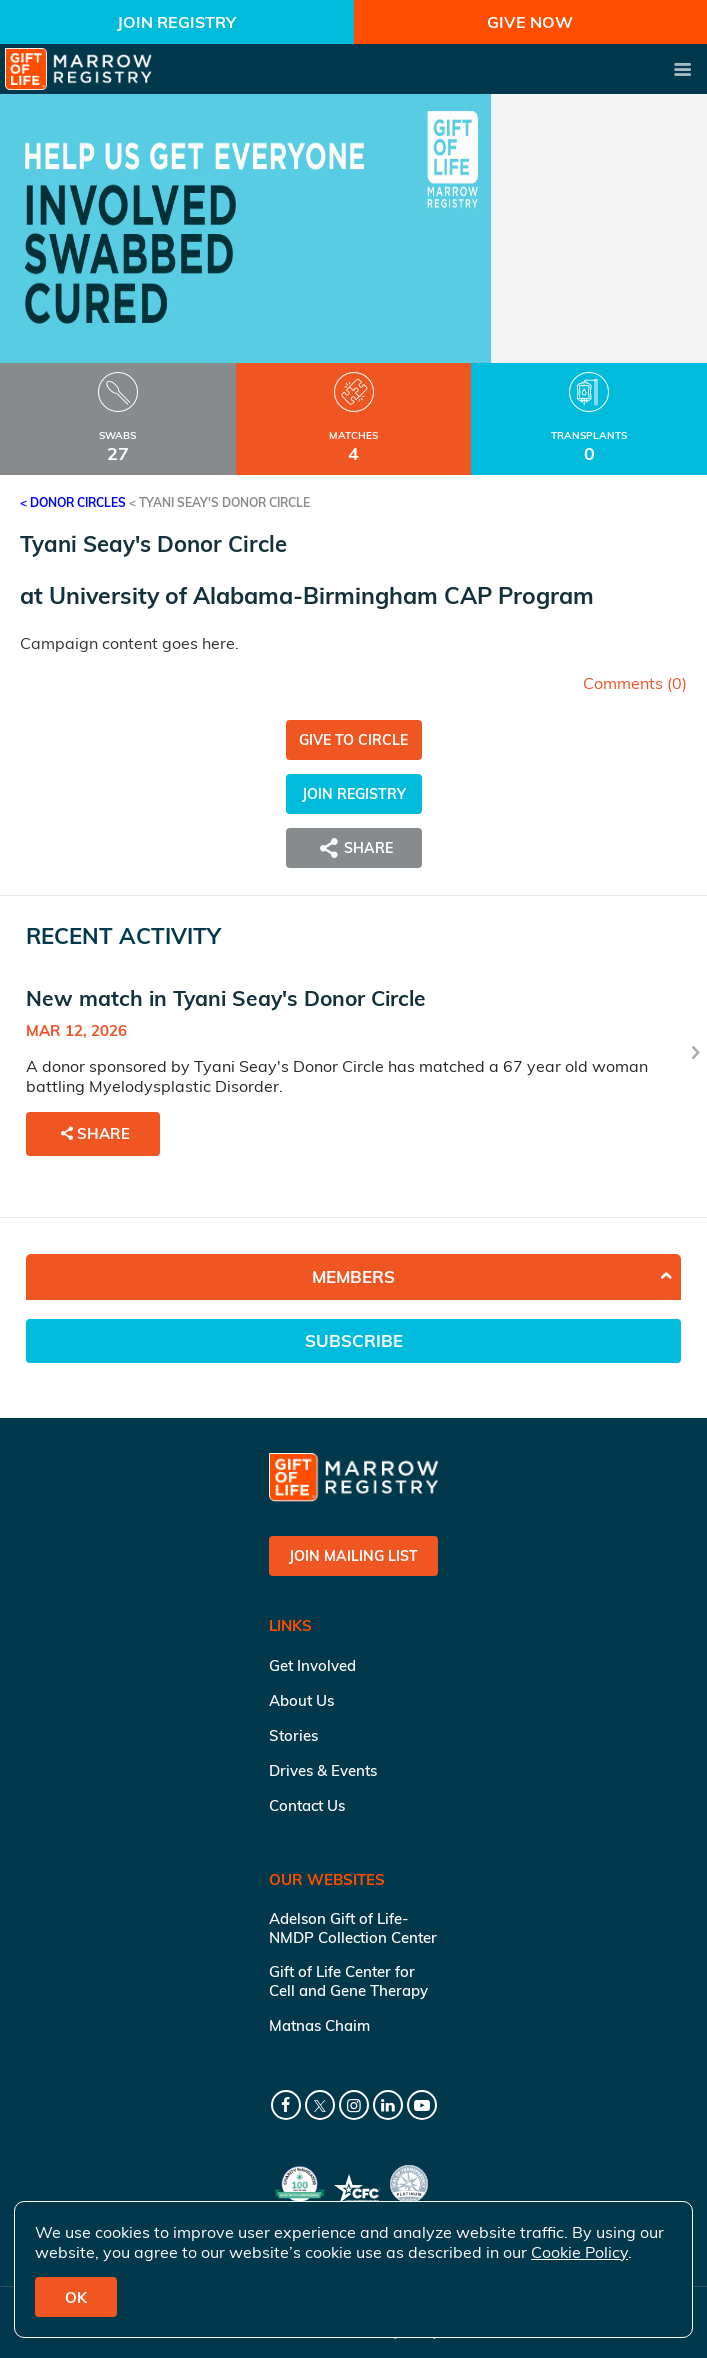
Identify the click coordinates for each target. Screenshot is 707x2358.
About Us (301, 1700)
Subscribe (354, 1340)
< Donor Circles (73, 502)
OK (76, 2297)
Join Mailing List (353, 1556)
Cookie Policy (579, 2252)
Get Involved (312, 1665)
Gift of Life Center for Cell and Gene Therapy (348, 1981)
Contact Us (307, 1805)
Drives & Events (323, 1770)
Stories (293, 1735)
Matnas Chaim (319, 2025)
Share (354, 848)
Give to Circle (353, 740)
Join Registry (176, 22)
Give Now (530, 22)
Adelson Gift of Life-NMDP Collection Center (353, 1928)
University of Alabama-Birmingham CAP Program (321, 595)
